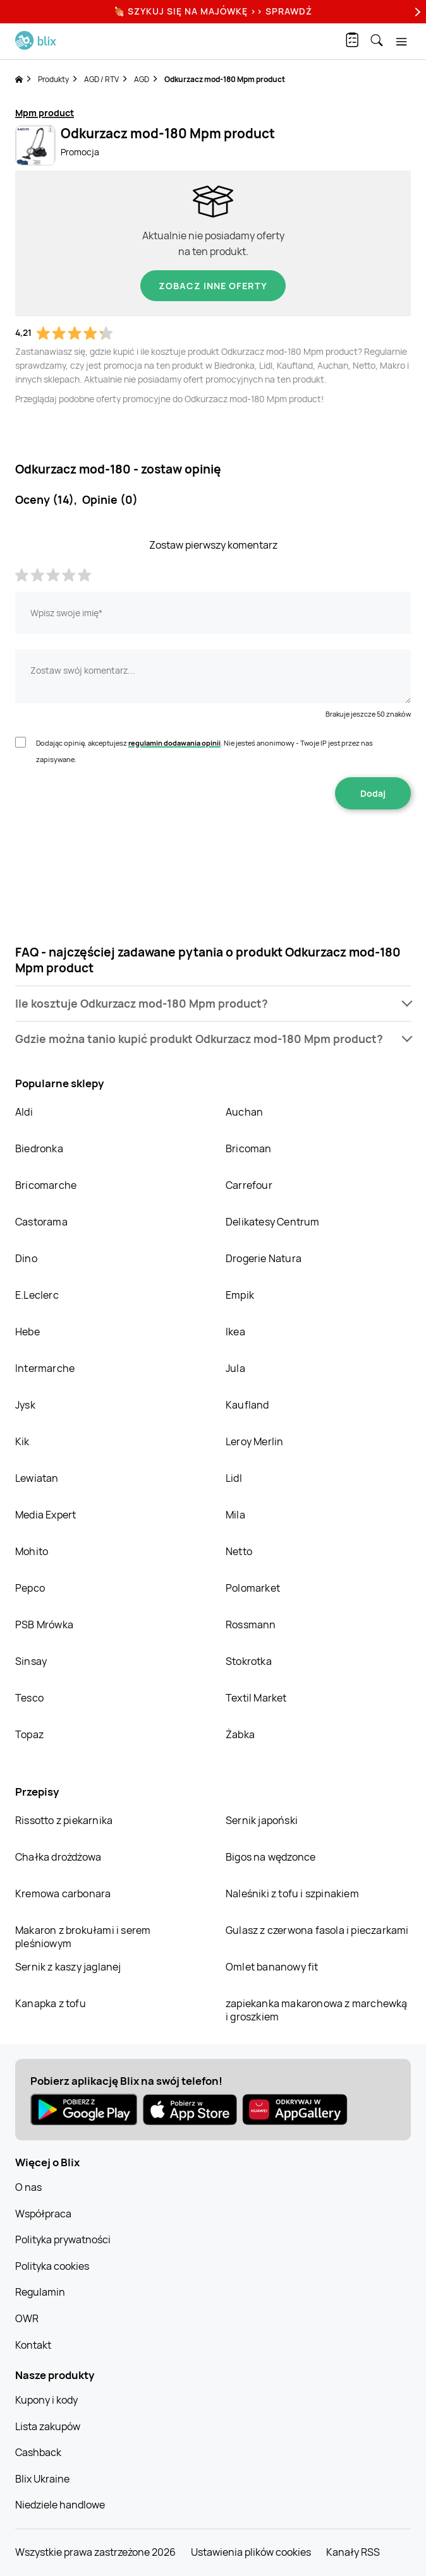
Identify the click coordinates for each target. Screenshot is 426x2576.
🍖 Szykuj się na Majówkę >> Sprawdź (213, 11)
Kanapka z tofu (50, 2003)
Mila (235, 1515)
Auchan (244, 1112)
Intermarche (45, 1368)
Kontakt (33, 2345)
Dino (26, 1258)
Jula (235, 1368)
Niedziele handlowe (60, 2505)
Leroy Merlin (254, 1441)
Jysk (25, 1405)
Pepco (30, 1588)
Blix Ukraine (42, 2479)
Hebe (27, 1332)
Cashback (38, 2452)
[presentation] (213, 849)
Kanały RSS (353, 2552)
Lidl (234, 1478)
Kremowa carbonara (63, 1893)
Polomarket (253, 1588)
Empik (240, 1295)
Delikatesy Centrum (273, 1222)
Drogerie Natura (263, 1258)
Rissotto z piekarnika (64, 1820)
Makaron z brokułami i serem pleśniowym (82, 1936)
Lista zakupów (47, 2426)
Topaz (29, 1734)
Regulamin (40, 2292)
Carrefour (249, 1185)
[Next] (416, 11)
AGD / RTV (101, 79)
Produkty (53, 79)
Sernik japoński (262, 1820)
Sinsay (31, 1661)
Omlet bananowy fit (272, 1967)
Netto (239, 1551)
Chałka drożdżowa (58, 1857)
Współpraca (43, 2214)
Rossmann (251, 1624)
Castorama (41, 1222)
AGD (141, 79)
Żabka (240, 1734)
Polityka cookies (52, 2266)
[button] (213, 1003)
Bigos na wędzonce (270, 1857)
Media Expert (45, 1515)
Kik (22, 1441)
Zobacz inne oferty (213, 286)
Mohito (31, 1551)
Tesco (29, 1698)
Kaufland (247, 1405)
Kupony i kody (46, 2400)
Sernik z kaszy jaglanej (68, 1967)
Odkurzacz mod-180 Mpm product (224, 79)
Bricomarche (45, 1185)
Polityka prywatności (63, 2239)
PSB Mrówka (44, 1624)
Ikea (235, 1332)
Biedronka (39, 1148)
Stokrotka (249, 1661)
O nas (28, 2187)
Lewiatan (37, 1478)
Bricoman (249, 1148)
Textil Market (256, 1698)
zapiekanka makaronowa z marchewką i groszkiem (317, 2010)
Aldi (24, 1112)
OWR (27, 2318)
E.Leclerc (37, 1295)
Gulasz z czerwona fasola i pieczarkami (317, 1930)
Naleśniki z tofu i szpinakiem (292, 1893)
